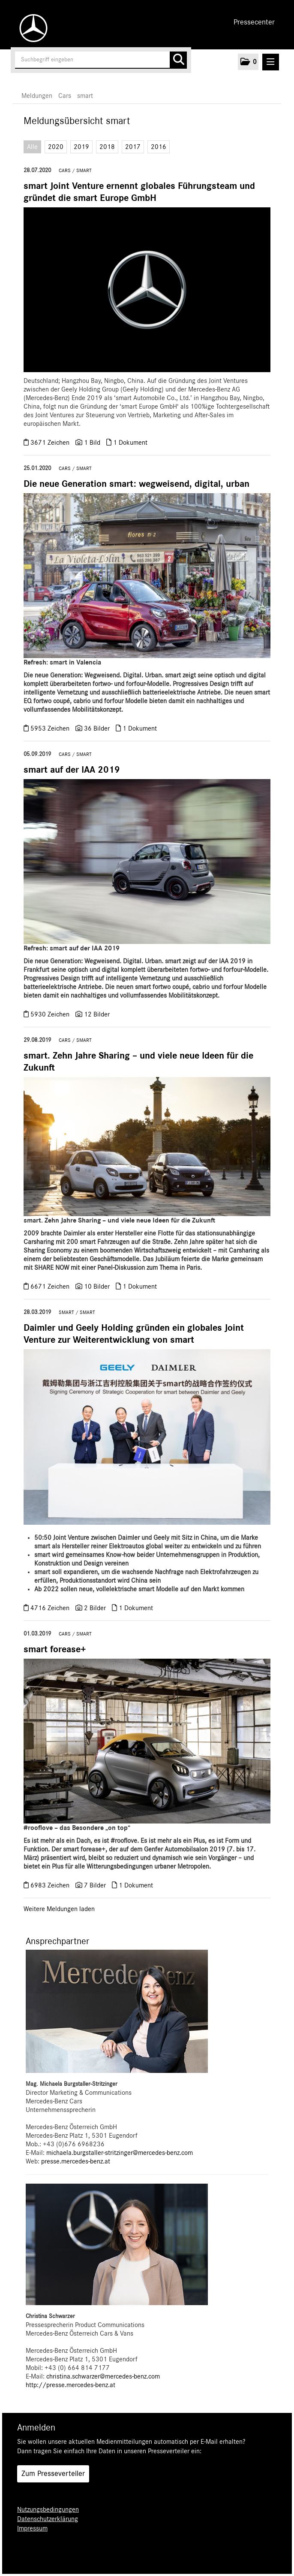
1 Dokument (130, 442)
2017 (133, 146)
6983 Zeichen (50, 1885)
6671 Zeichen (50, 1286)
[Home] (31, 28)
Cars (64, 95)
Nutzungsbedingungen (48, 2509)
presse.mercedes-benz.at (75, 2161)
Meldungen (36, 95)
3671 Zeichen (50, 442)
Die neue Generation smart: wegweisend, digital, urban (136, 483)
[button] (248, 62)
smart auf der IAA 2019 (72, 769)
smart (85, 95)
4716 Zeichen (50, 1608)
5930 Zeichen (50, 1014)
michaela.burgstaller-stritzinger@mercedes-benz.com (119, 2152)
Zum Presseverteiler (53, 2474)
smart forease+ (55, 1649)
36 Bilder (97, 728)
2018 (107, 146)
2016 (158, 146)
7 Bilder (95, 1885)
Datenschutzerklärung (47, 2518)
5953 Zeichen (50, 728)
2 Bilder (95, 1608)
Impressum (32, 2528)
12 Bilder (97, 1014)
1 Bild (92, 442)
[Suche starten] (178, 60)
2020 (55, 146)
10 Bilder (97, 1286)
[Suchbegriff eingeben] (101, 60)
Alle (32, 146)
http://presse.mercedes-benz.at (70, 2385)
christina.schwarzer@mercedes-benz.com (103, 2376)
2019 (81, 146)
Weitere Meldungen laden (59, 1908)
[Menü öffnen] (270, 62)
